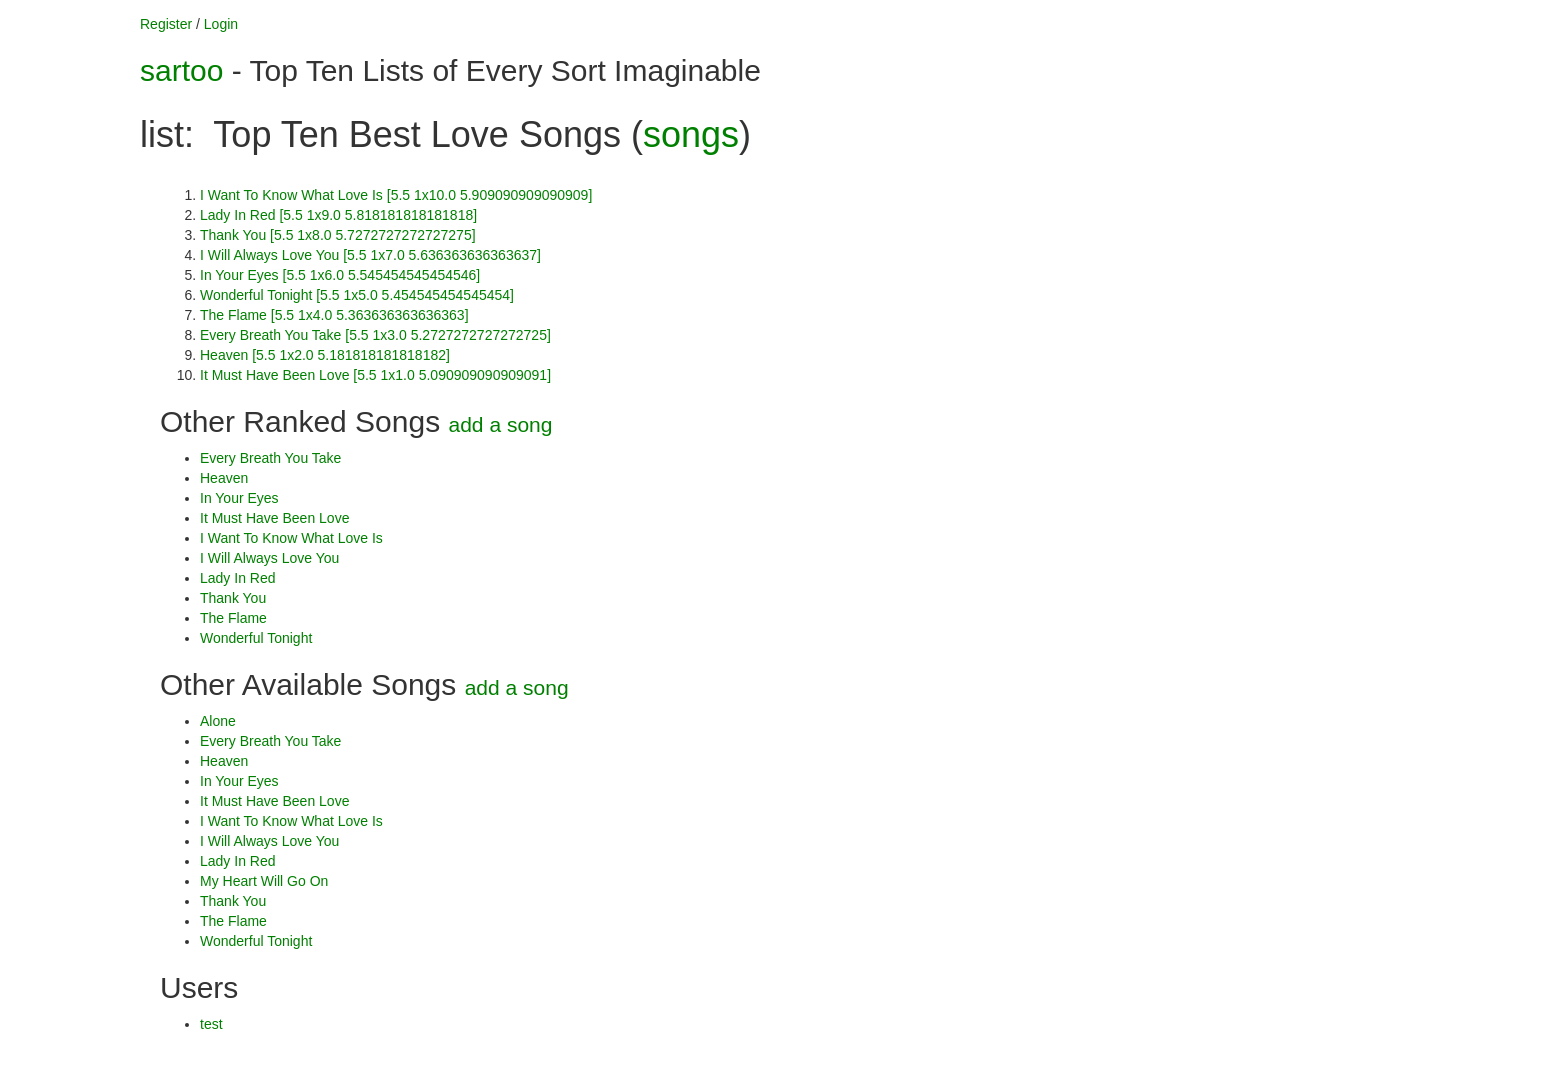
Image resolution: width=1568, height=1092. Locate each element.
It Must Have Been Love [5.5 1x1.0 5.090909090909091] (375, 375)
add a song (501, 424)
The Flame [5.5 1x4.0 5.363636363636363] (334, 315)
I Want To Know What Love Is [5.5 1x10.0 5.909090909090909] (396, 195)
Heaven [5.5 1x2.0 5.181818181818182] (325, 355)
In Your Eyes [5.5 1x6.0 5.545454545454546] (340, 275)
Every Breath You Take (270, 458)
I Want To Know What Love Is (291, 538)
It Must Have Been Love (274, 518)
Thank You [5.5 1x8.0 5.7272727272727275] (338, 235)
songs (691, 134)
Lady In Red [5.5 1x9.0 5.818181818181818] (338, 215)
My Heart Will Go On (264, 881)
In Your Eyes (239, 498)
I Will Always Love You (269, 558)
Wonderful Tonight (256, 638)
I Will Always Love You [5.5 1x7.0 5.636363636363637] (370, 255)
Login (221, 24)
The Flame (233, 618)
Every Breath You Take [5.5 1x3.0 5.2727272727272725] (375, 335)
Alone (218, 721)
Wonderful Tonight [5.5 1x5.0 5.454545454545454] (357, 295)
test (211, 1024)
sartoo (181, 70)
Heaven (224, 478)
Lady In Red (238, 578)
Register (166, 24)
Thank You (233, 598)
